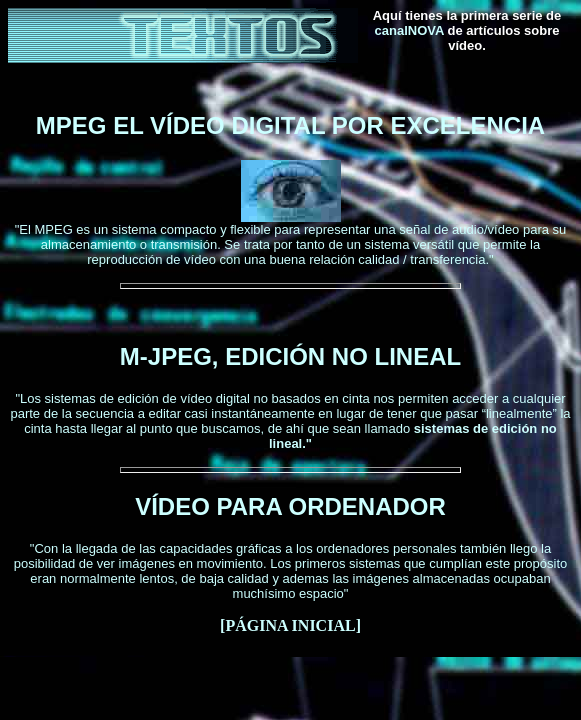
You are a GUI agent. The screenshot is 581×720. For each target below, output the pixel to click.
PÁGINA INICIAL (290, 625)
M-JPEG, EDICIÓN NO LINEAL (290, 356)
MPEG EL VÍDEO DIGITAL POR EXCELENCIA (290, 125)
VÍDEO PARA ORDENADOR (290, 506)
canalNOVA (409, 30)
